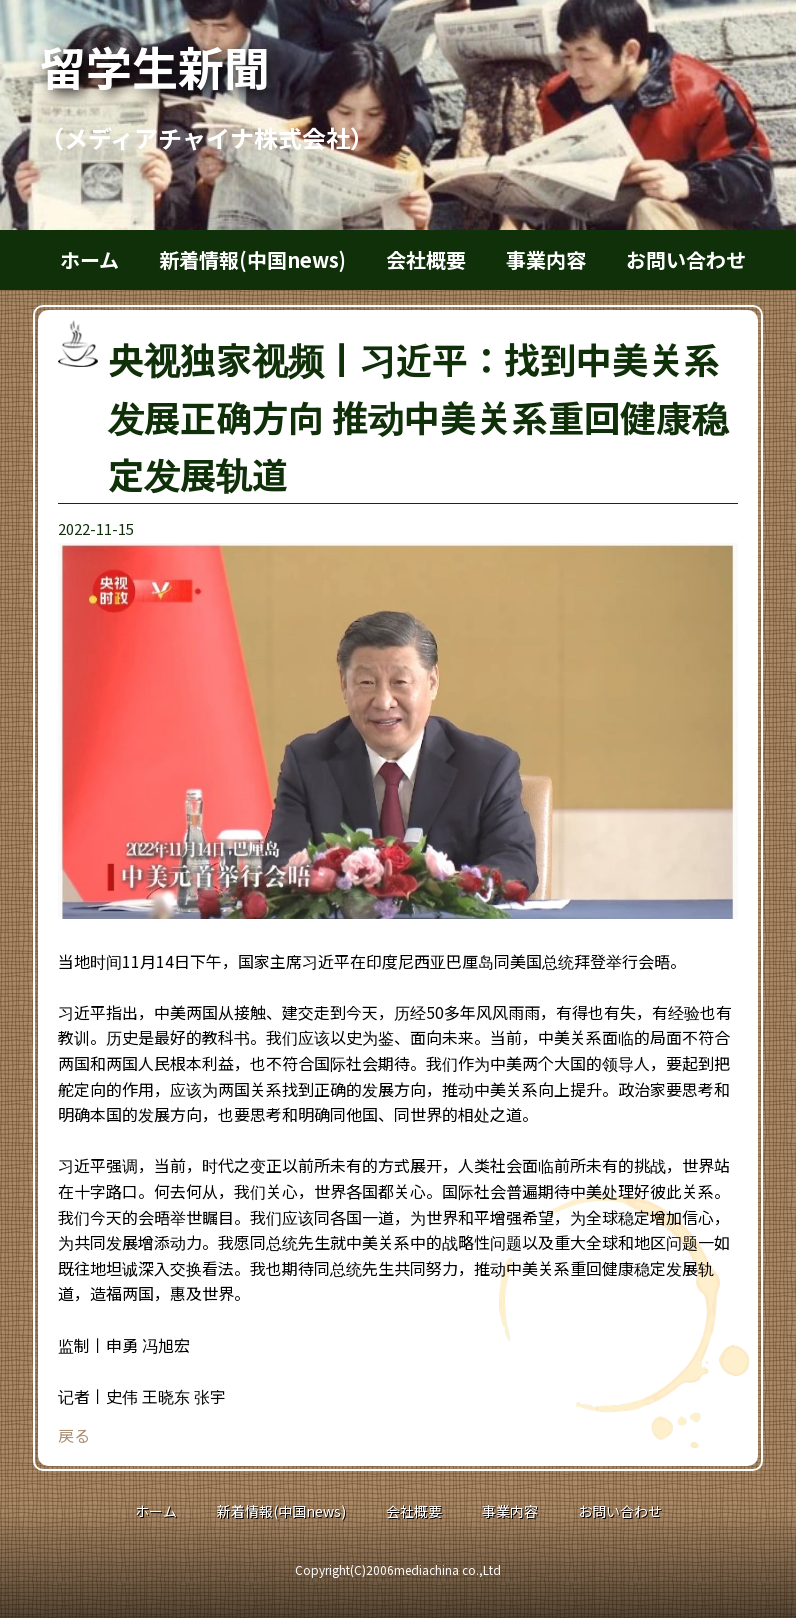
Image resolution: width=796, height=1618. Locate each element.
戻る (74, 1435)
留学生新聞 (178, 66)
